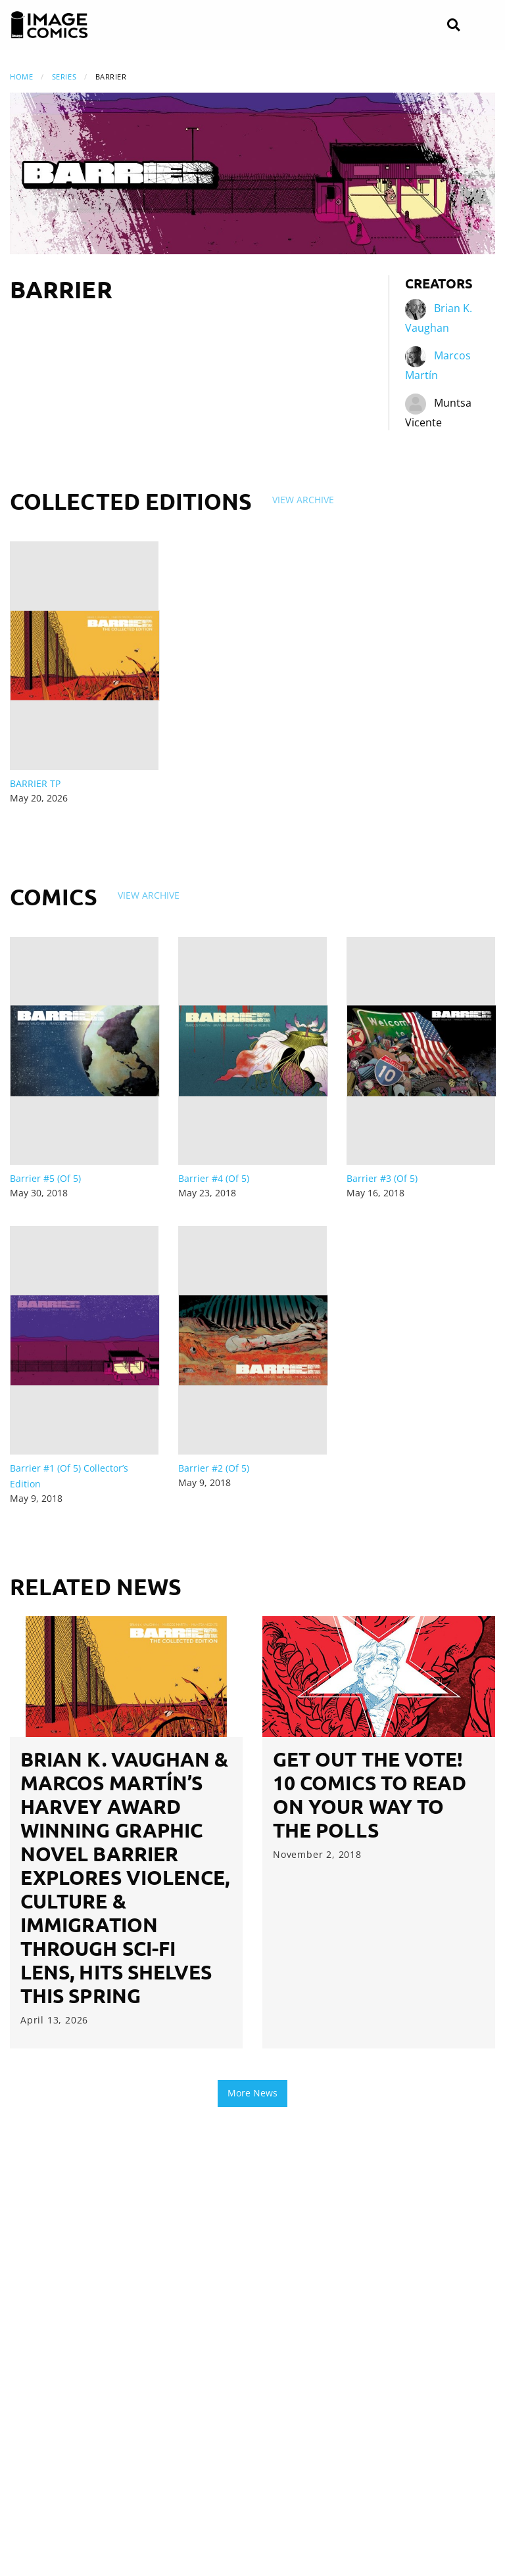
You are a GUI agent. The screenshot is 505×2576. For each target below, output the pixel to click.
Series (64, 76)
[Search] (453, 25)
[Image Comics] (49, 25)
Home (21, 76)
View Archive (303, 499)
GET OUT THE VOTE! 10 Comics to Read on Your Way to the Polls (369, 1794)
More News (252, 2093)
